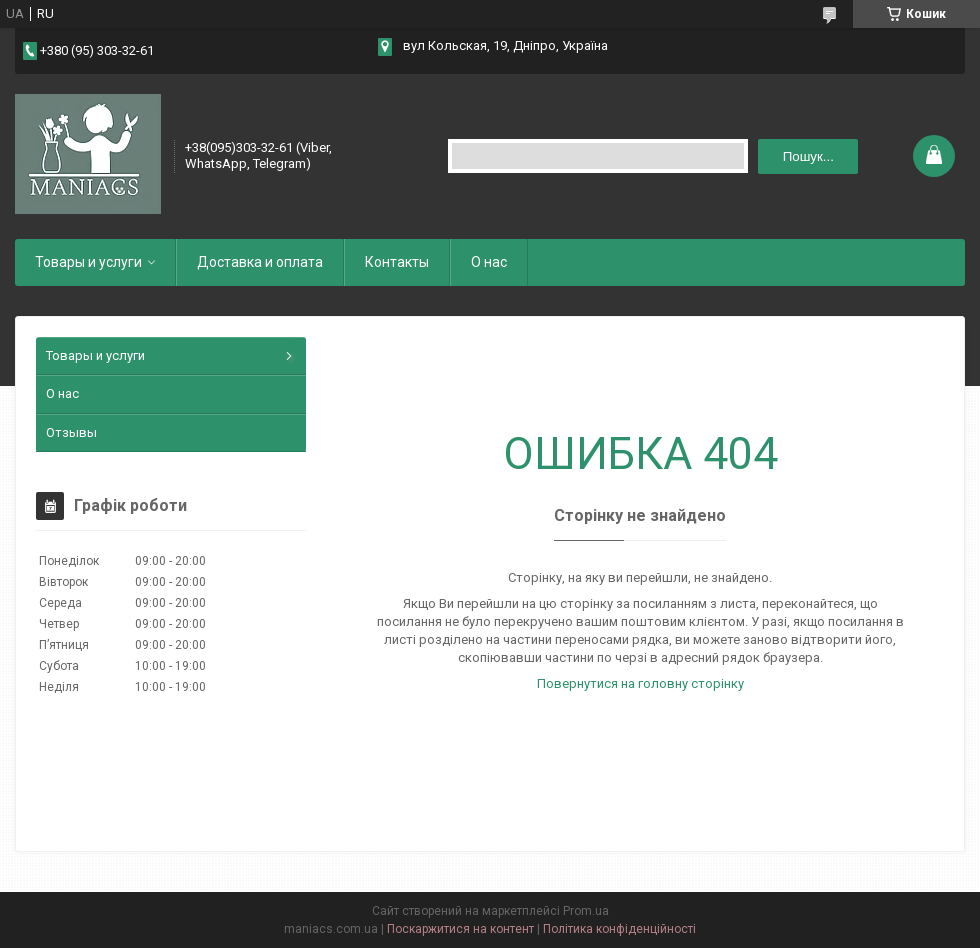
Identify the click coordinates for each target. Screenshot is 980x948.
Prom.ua (586, 911)
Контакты (397, 262)
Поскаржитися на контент (460, 929)
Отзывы (71, 432)
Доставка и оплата (260, 262)
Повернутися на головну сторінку (640, 683)
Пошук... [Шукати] (808, 156)
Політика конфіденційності (619, 929)
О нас (489, 262)
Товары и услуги (88, 262)
